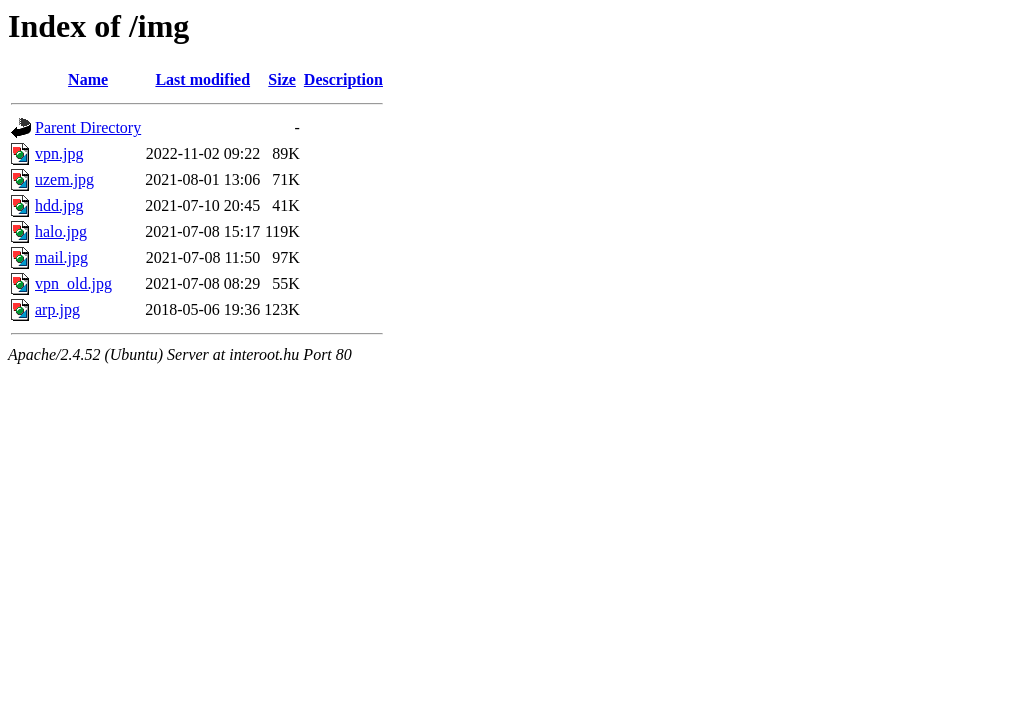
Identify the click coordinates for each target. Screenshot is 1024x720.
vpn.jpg (59, 153)
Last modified (202, 79)
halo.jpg (61, 231)
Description (343, 79)
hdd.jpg (59, 205)
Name (88, 79)
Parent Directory (88, 127)
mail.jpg (61, 257)
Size (282, 79)
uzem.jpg (64, 179)
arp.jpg (57, 309)
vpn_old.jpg (73, 283)
